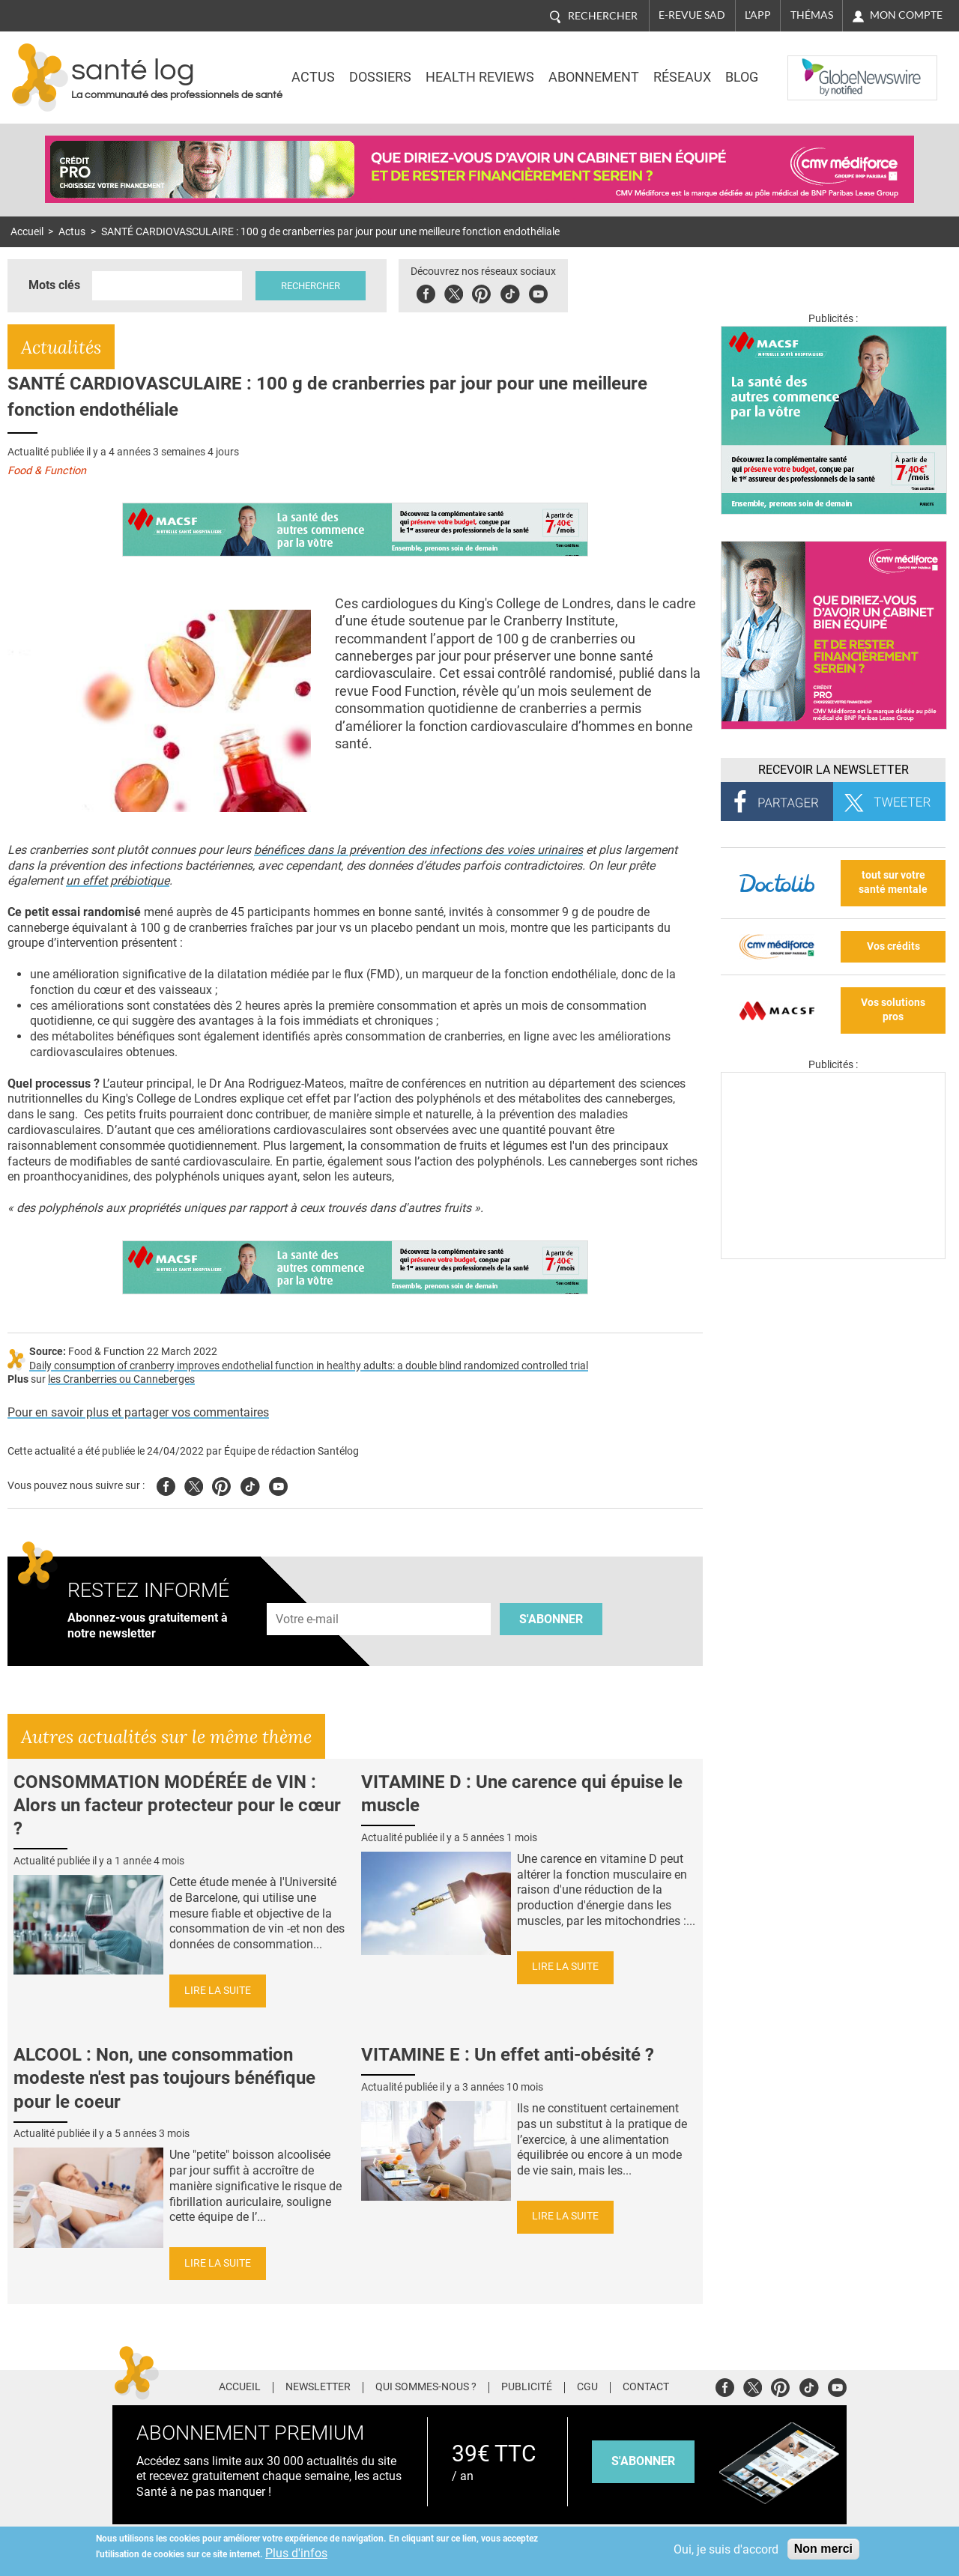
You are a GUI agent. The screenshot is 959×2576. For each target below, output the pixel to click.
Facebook (426, 292)
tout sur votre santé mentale (893, 882)
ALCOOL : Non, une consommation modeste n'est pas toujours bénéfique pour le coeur (164, 2078)
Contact (646, 2387)
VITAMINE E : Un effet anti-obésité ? (507, 2054)
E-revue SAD (692, 15)
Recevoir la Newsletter (833, 770)
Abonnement (593, 77)
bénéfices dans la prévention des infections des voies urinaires (418, 850)
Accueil (26, 231)
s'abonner (643, 2461)
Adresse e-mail (308, 1594)
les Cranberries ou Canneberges (121, 1379)
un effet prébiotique (117, 880)
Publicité (526, 2387)
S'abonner (551, 1619)
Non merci (823, 2548)
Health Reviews (480, 77)
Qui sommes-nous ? (426, 2387)
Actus (313, 77)
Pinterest (481, 292)
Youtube (278, 1484)
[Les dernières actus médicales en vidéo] (833, 1255)
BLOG (741, 77)
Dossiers (380, 77)
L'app (758, 15)
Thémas (811, 15)
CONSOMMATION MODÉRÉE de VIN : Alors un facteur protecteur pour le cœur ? (177, 1805)
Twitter (453, 292)
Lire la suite (217, 1990)
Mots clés (54, 285)
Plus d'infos (296, 2553)
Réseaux (682, 77)
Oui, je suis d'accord (726, 2549)
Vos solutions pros (893, 1009)
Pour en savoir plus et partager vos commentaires (138, 1412)
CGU (587, 2387)
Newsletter (318, 2387)
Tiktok (510, 292)
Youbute (538, 292)
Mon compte (906, 15)
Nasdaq (818, 66)
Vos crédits (893, 946)
